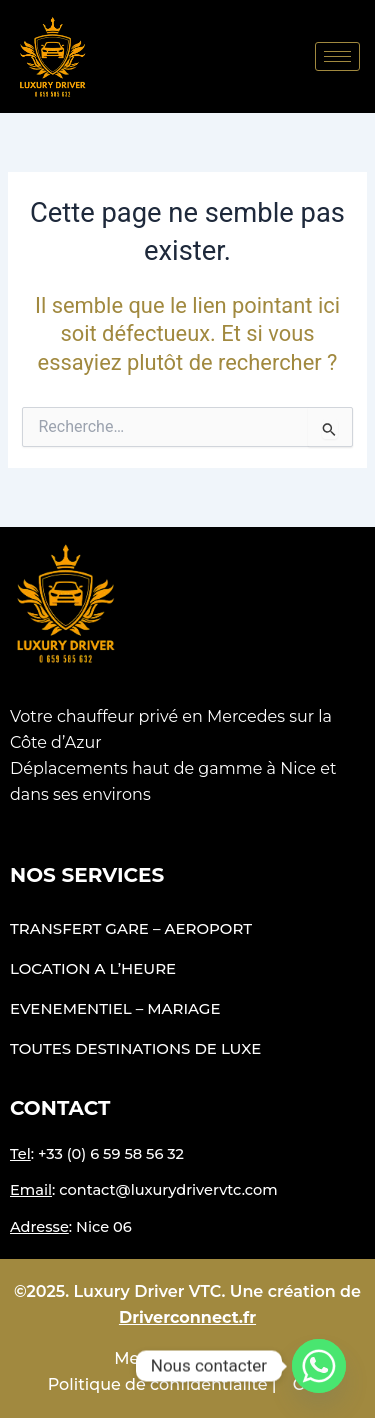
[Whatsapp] (319, 1366)
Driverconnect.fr (187, 1317)
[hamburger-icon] (337, 56)
